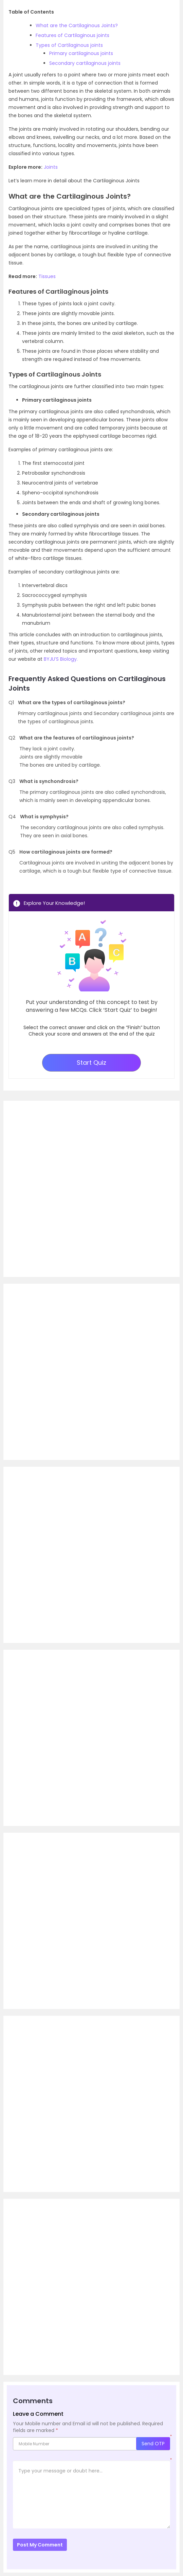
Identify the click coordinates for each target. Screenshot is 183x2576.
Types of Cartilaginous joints (69, 45)
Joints (51, 167)
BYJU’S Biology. (61, 659)
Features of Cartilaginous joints (72, 35)
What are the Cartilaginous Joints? (77, 25)
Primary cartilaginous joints (81, 53)
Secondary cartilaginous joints (85, 63)
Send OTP (153, 2443)
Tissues (47, 276)
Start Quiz (91, 1062)
